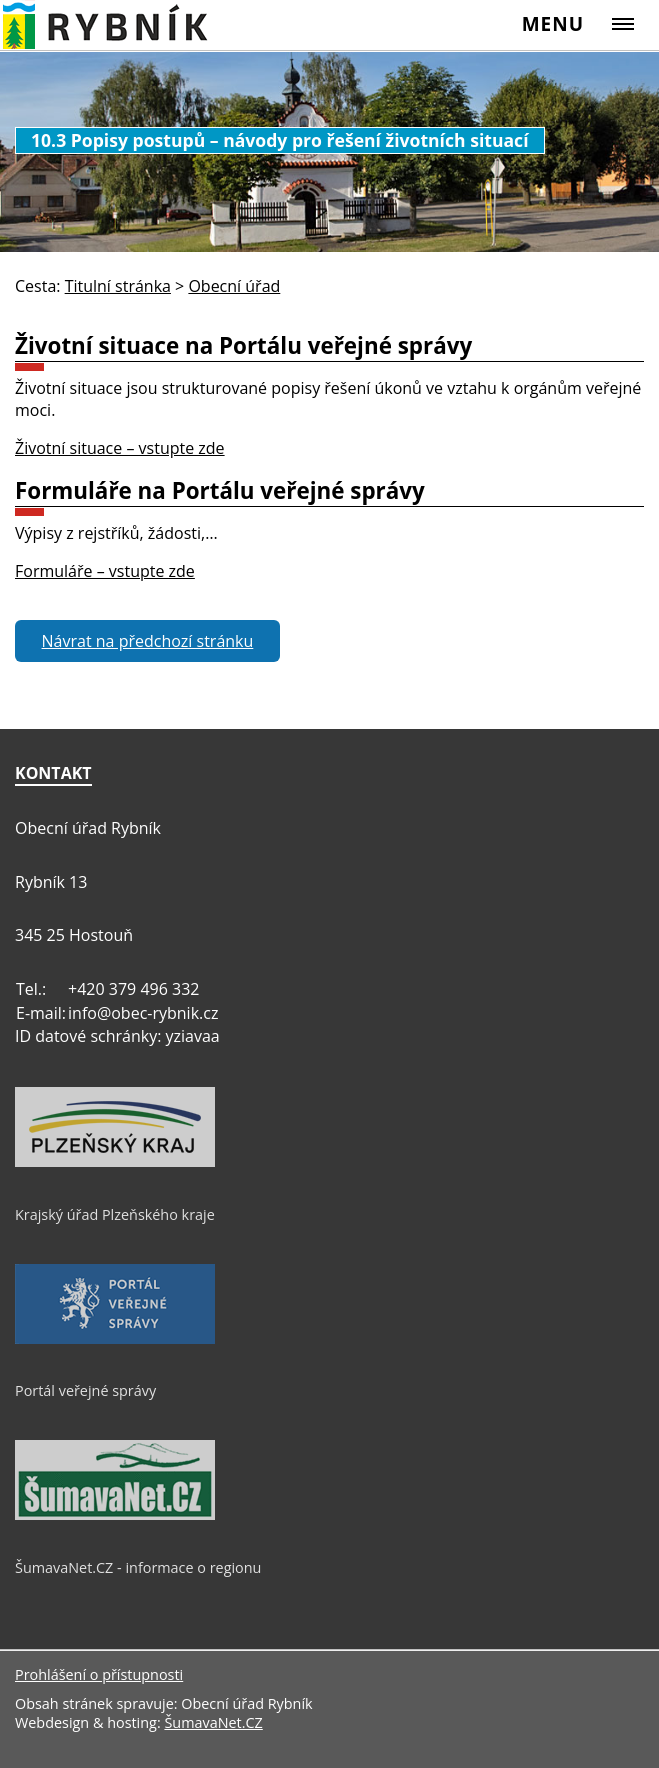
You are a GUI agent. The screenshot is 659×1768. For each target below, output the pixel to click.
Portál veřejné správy (85, 1390)
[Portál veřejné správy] (115, 1339)
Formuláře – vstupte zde (105, 571)
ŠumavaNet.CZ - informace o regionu (138, 1567)
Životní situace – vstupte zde (120, 448)
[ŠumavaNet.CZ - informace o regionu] (115, 1515)
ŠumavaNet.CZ (213, 1722)
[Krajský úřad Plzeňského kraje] (115, 1162)
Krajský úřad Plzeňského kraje (115, 1214)
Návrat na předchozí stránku (148, 641)
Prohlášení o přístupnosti (99, 1674)
